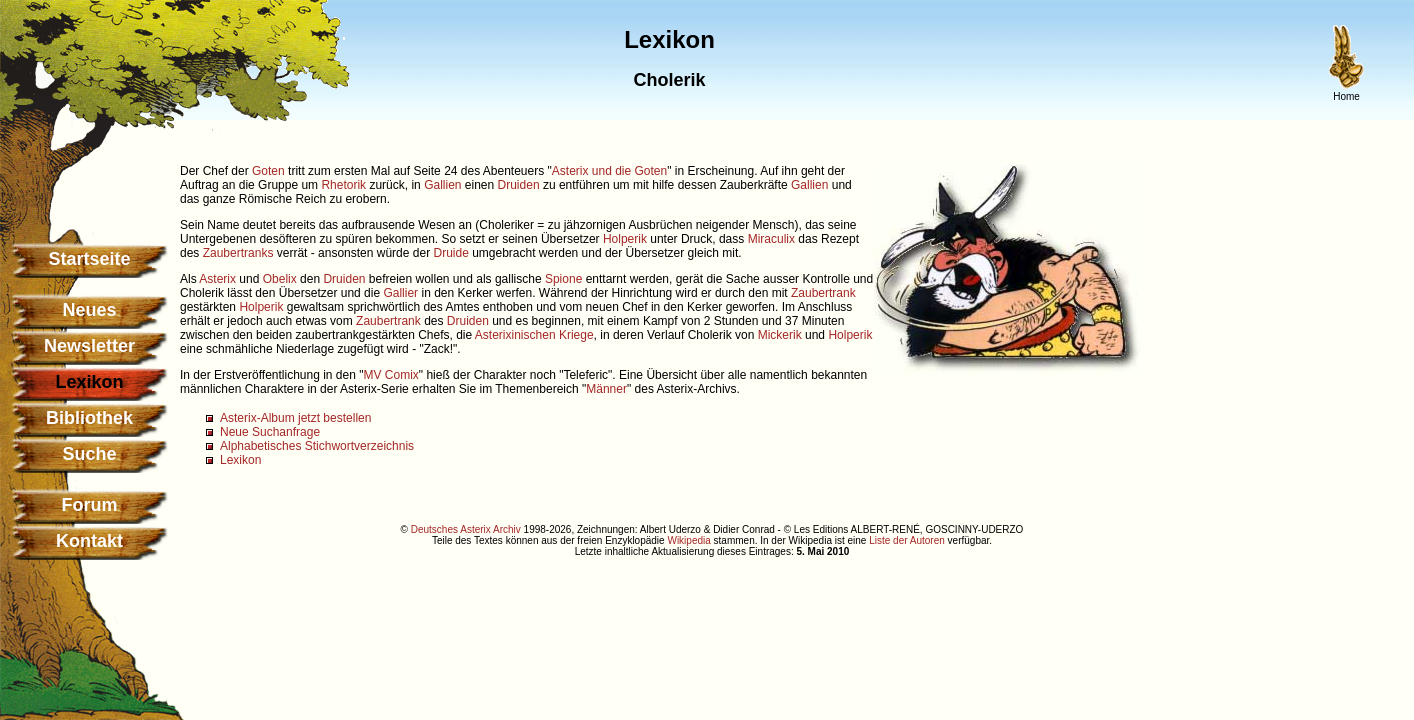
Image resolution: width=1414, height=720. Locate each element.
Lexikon (240, 460)
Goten (268, 171)
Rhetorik (343, 185)
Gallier (400, 293)
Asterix (217, 279)
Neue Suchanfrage (270, 432)
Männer (606, 389)
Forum (90, 505)
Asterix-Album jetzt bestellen (295, 418)
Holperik (625, 239)
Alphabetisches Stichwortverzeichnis (317, 446)
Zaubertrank (823, 293)
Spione (563, 279)
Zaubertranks (238, 253)
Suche (89, 454)
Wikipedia (688, 540)
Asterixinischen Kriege (534, 335)
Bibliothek (89, 418)
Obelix (280, 279)
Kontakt (89, 541)
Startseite (89, 259)
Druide (450, 253)
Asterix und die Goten (609, 171)
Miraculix (771, 239)
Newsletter (89, 346)
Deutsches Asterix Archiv (466, 529)
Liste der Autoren (907, 540)
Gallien (442, 185)
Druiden (519, 185)
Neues (89, 310)
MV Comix (390, 375)
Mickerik (780, 335)
